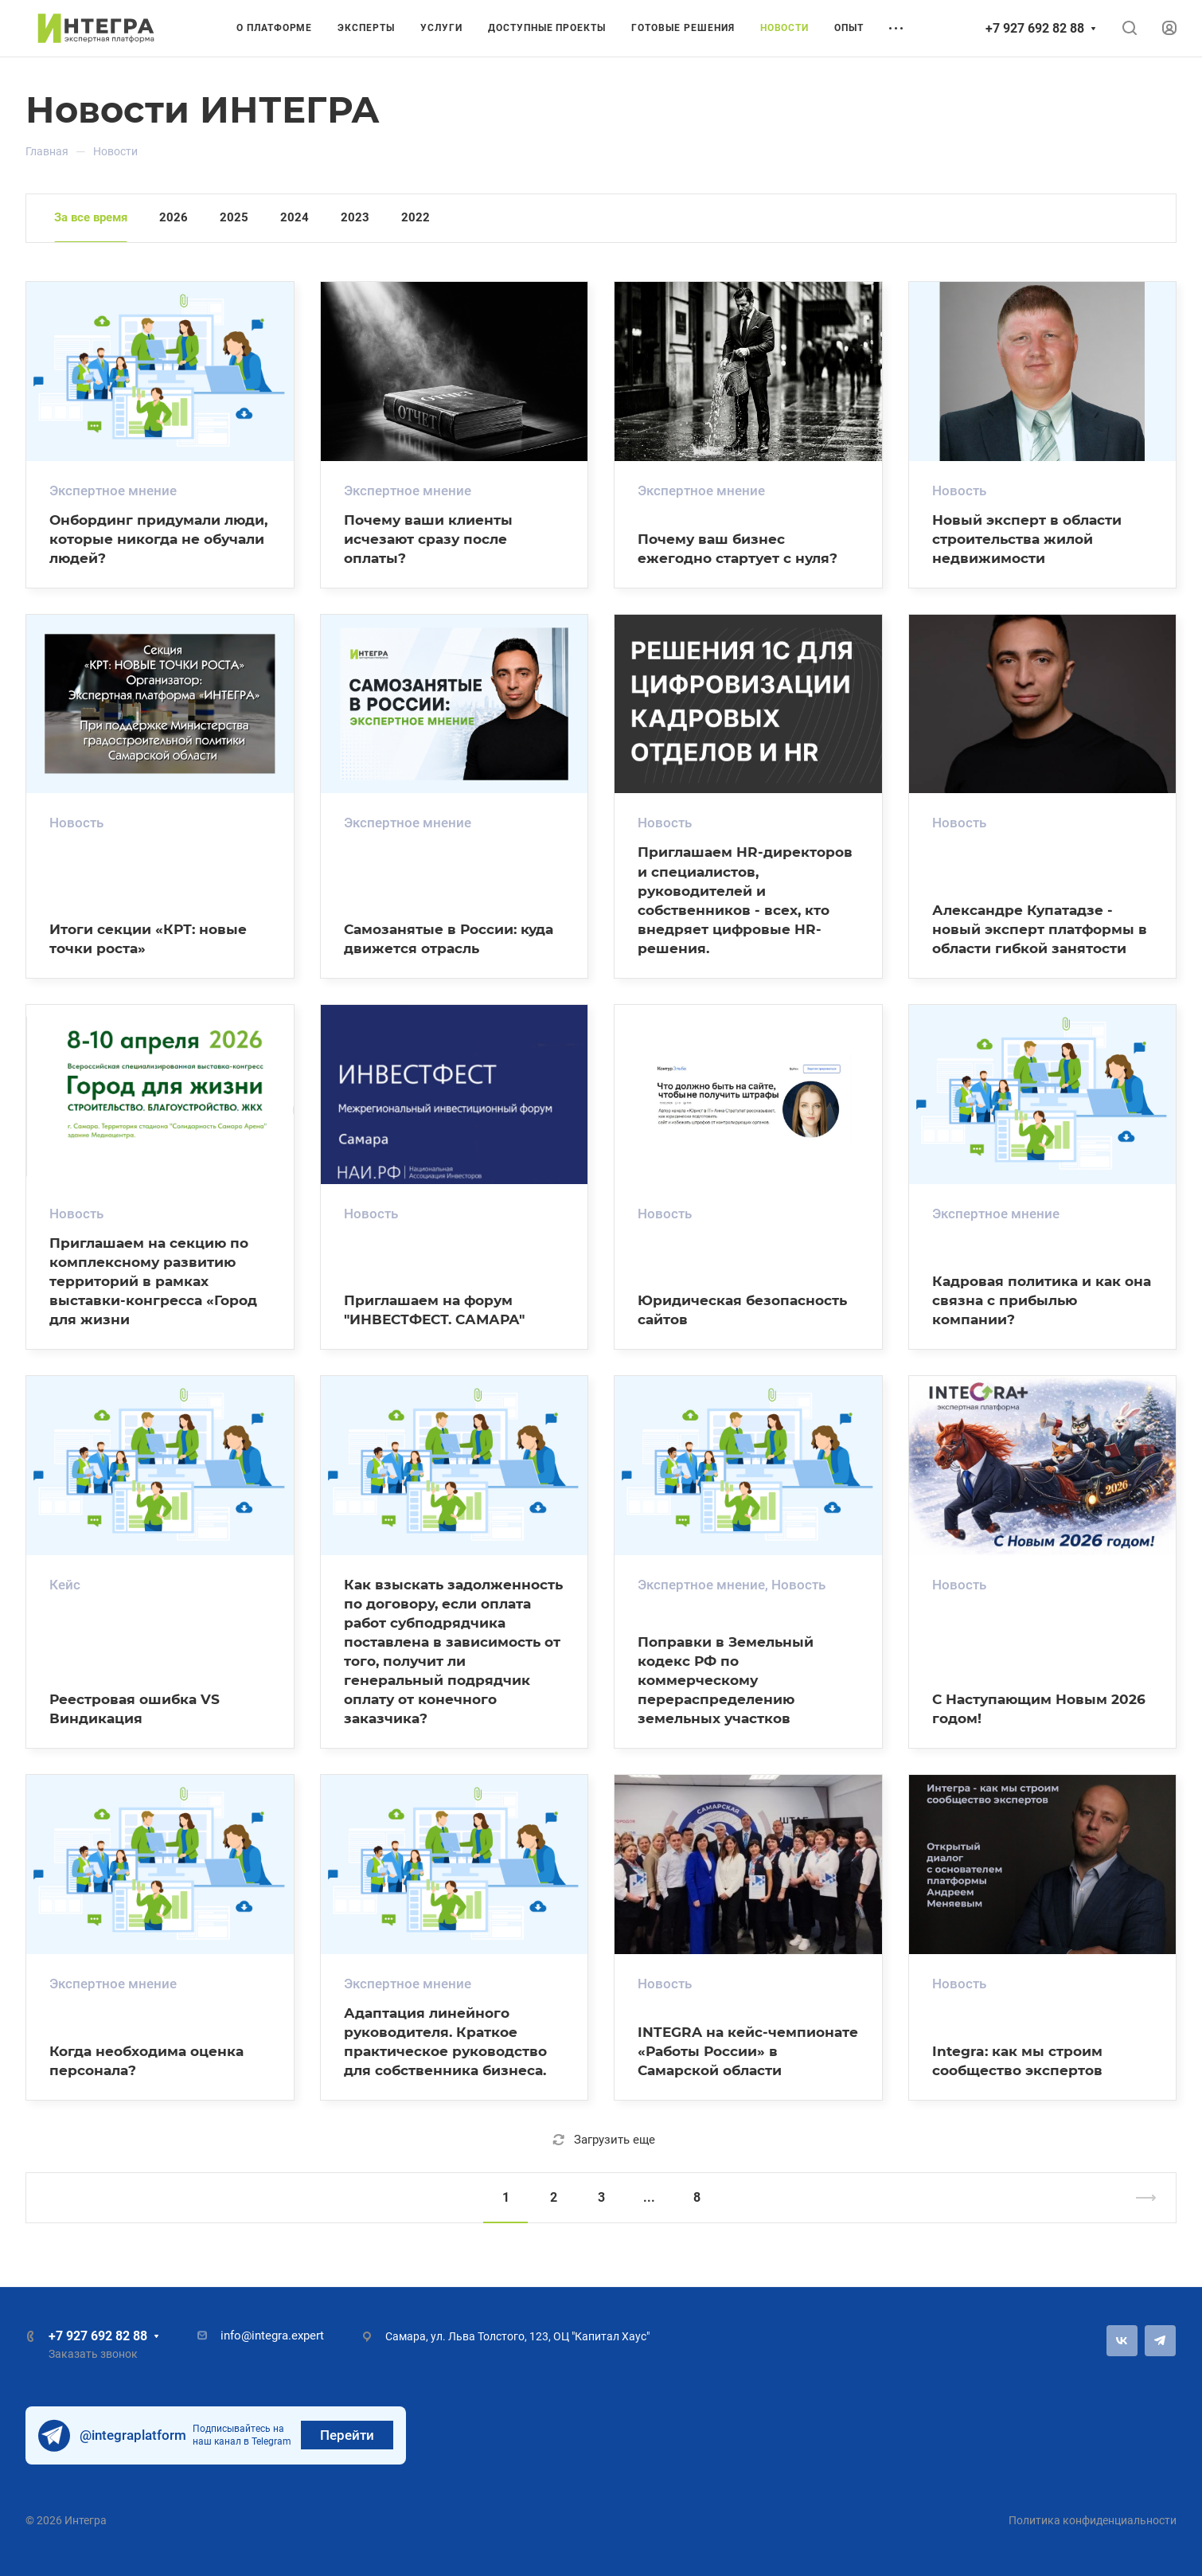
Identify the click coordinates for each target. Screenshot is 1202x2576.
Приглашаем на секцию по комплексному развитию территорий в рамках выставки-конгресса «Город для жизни (153, 1280)
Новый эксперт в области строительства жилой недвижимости (1027, 538)
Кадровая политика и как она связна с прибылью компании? (1041, 1299)
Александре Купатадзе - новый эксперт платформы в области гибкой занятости (1039, 928)
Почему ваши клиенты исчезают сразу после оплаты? (428, 538)
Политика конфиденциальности (1093, 2520)
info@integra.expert (272, 2335)
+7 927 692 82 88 (1034, 28)
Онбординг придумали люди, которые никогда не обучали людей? (158, 538)
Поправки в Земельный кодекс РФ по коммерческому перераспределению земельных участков (726, 1679)
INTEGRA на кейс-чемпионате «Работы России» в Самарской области (748, 2050)
